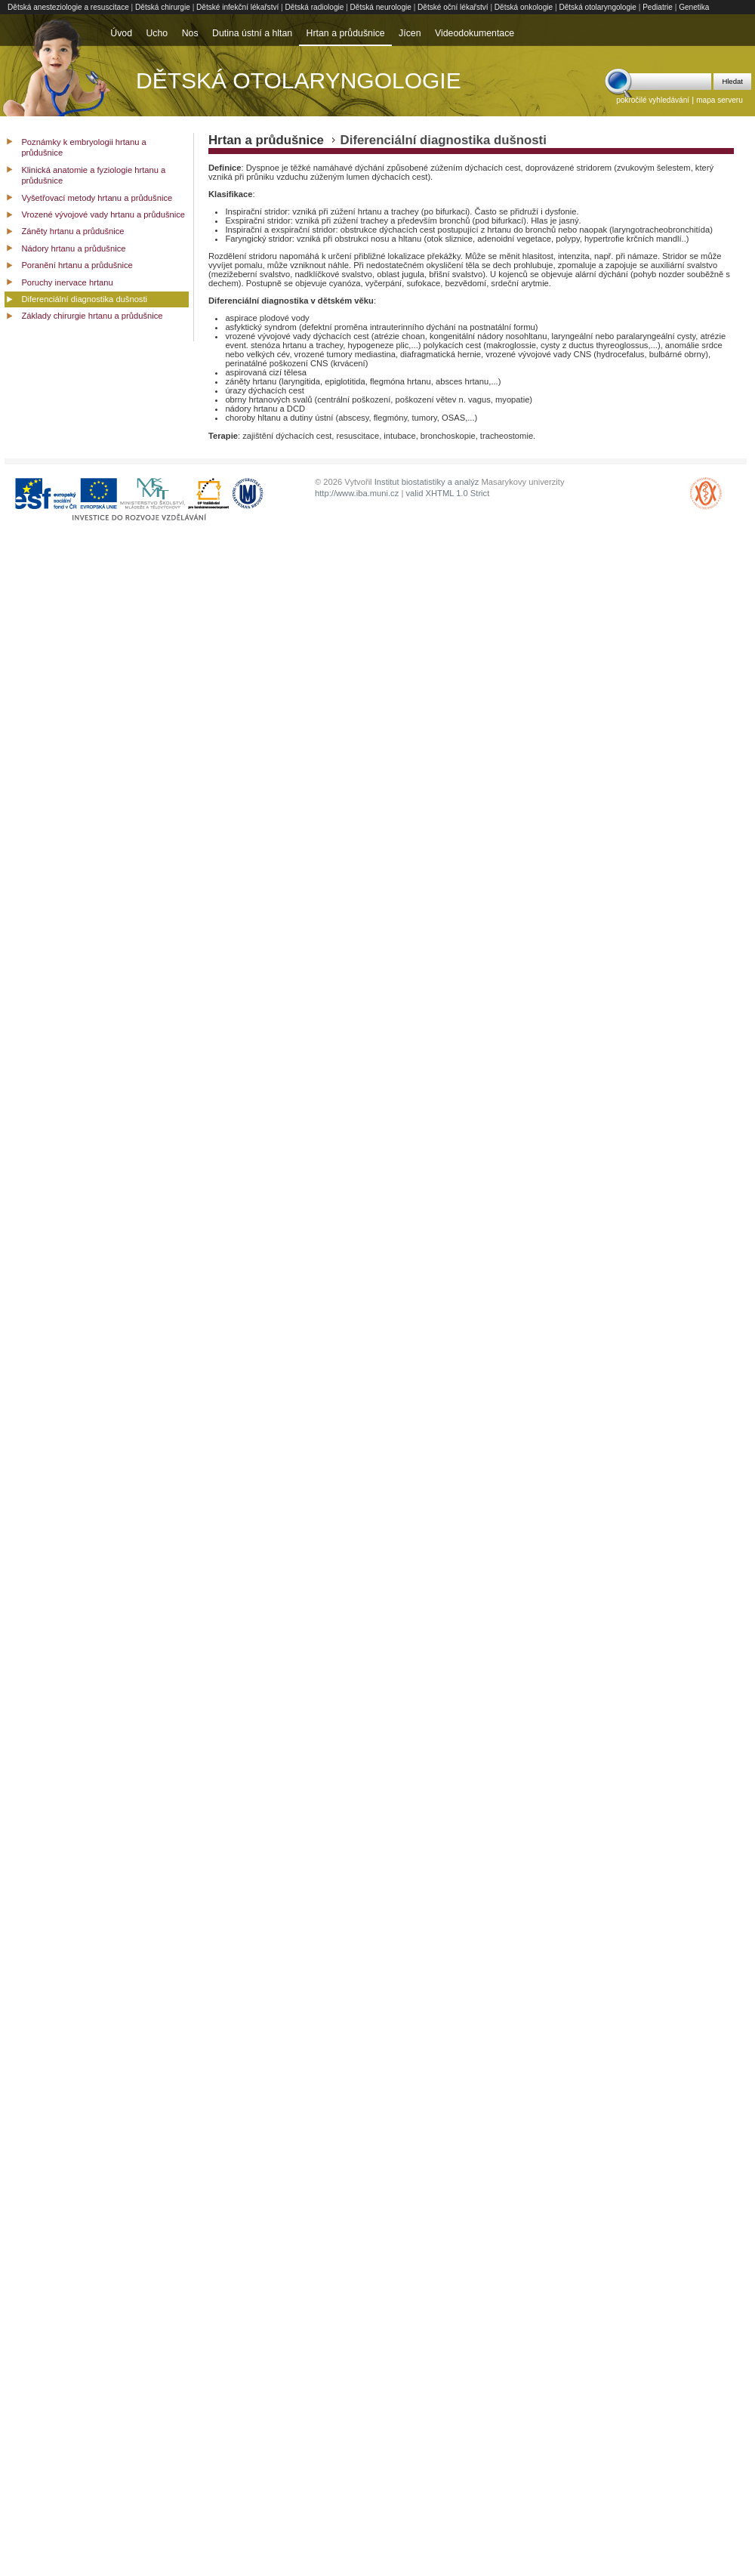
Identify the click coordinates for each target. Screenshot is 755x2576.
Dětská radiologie (314, 7)
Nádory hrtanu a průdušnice (73, 248)
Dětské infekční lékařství (237, 7)
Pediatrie (658, 7)
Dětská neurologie (380, 7)
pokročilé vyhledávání (652, 100)
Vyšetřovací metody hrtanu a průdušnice (96, 197)
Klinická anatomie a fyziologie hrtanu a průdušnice (93, 175)
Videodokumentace (474, 33)
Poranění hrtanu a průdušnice (76, 265)
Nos (190, 33)
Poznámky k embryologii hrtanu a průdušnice (83, 147)
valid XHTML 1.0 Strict (447, 493)
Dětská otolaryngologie (597, 7)
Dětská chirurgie (162, 7)
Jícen (410, 33)
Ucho (157, 33)
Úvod (121, 33)
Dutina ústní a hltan (252, 33)
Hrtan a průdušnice (346, 33)
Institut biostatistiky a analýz (426, 481)
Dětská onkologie (524, 7)
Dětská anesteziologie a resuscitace (68, 7)
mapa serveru (719, 100)
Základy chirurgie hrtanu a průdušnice (91, 315)
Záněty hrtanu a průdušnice (72, 231)
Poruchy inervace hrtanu (66, 282)
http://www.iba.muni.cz (357, 493)
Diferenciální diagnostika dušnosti (84, 299)
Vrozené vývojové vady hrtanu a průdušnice (103, 214)
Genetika (694, 7)
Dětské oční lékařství (453, 7)
